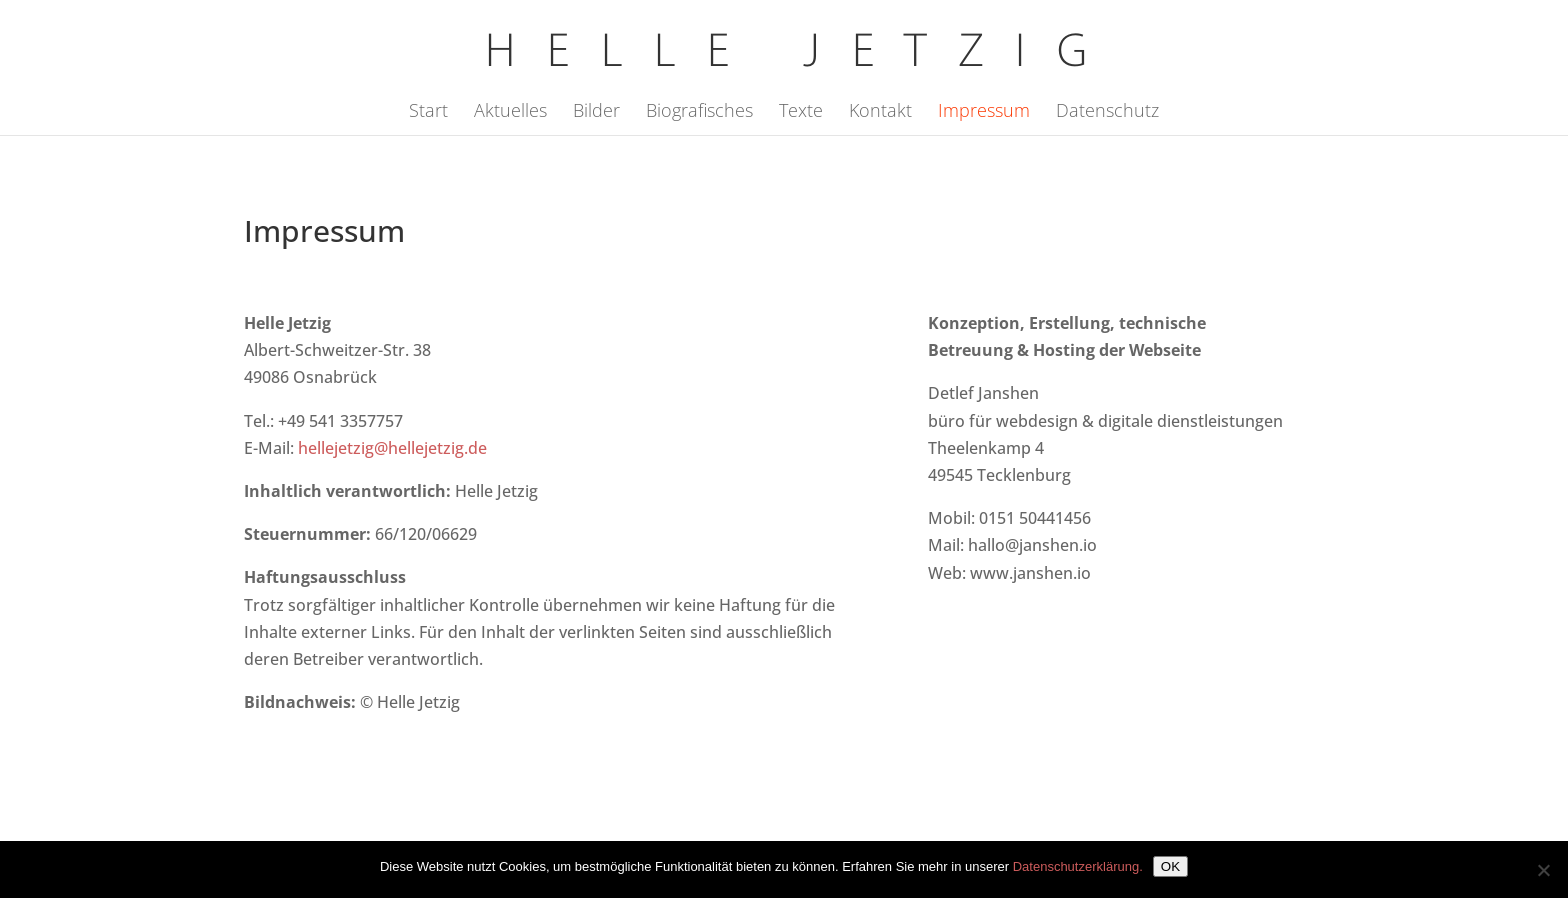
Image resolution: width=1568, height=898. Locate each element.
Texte (801, 112)
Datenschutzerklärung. (1078, 866)
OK (1170, 866)
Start (428, 112)
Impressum (984, 112)
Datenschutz (1107, 112)
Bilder (596, 112)
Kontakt (880, 112)
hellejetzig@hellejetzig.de (392, 448)
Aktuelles (510, 112)
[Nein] (1543, 870)
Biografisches (699, 112)
